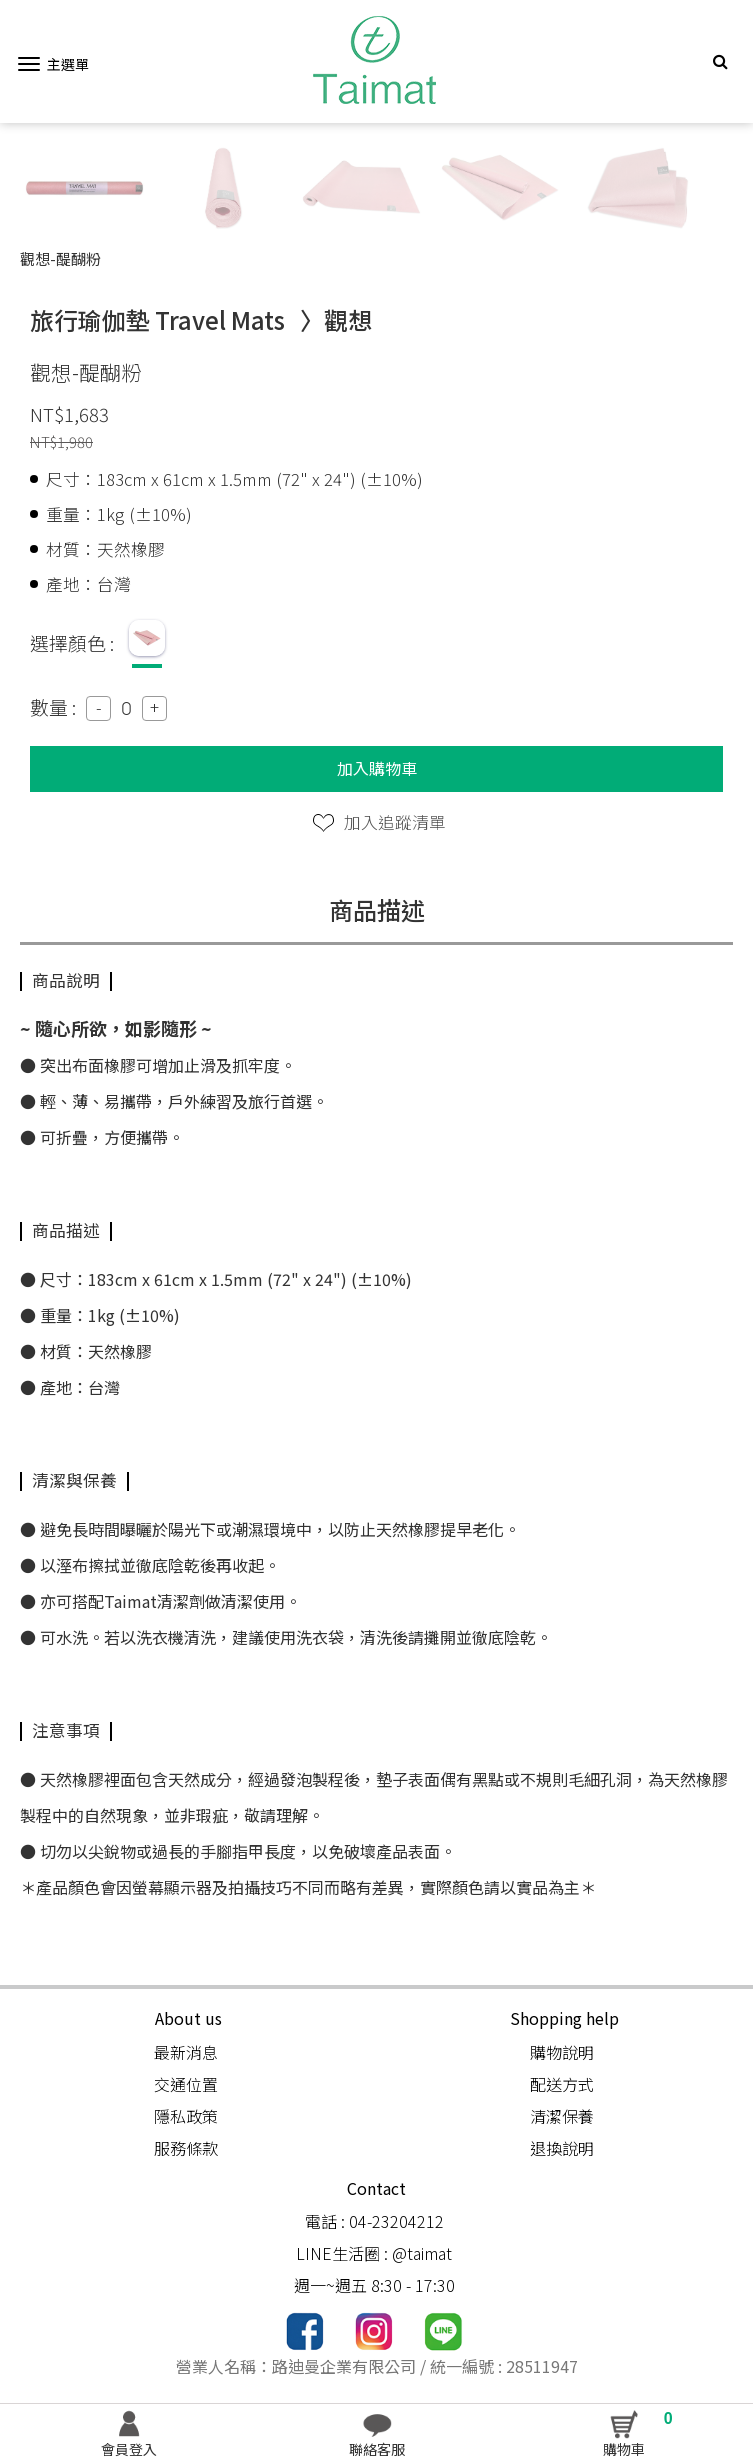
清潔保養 (562, 2116)
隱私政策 (186, 2116)
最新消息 (186, 2052)
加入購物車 (377, 768)
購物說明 (562, 2052)
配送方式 (562, 2084)
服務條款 (186, 2148)
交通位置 (186, 2084)
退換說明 (562, 2148)
